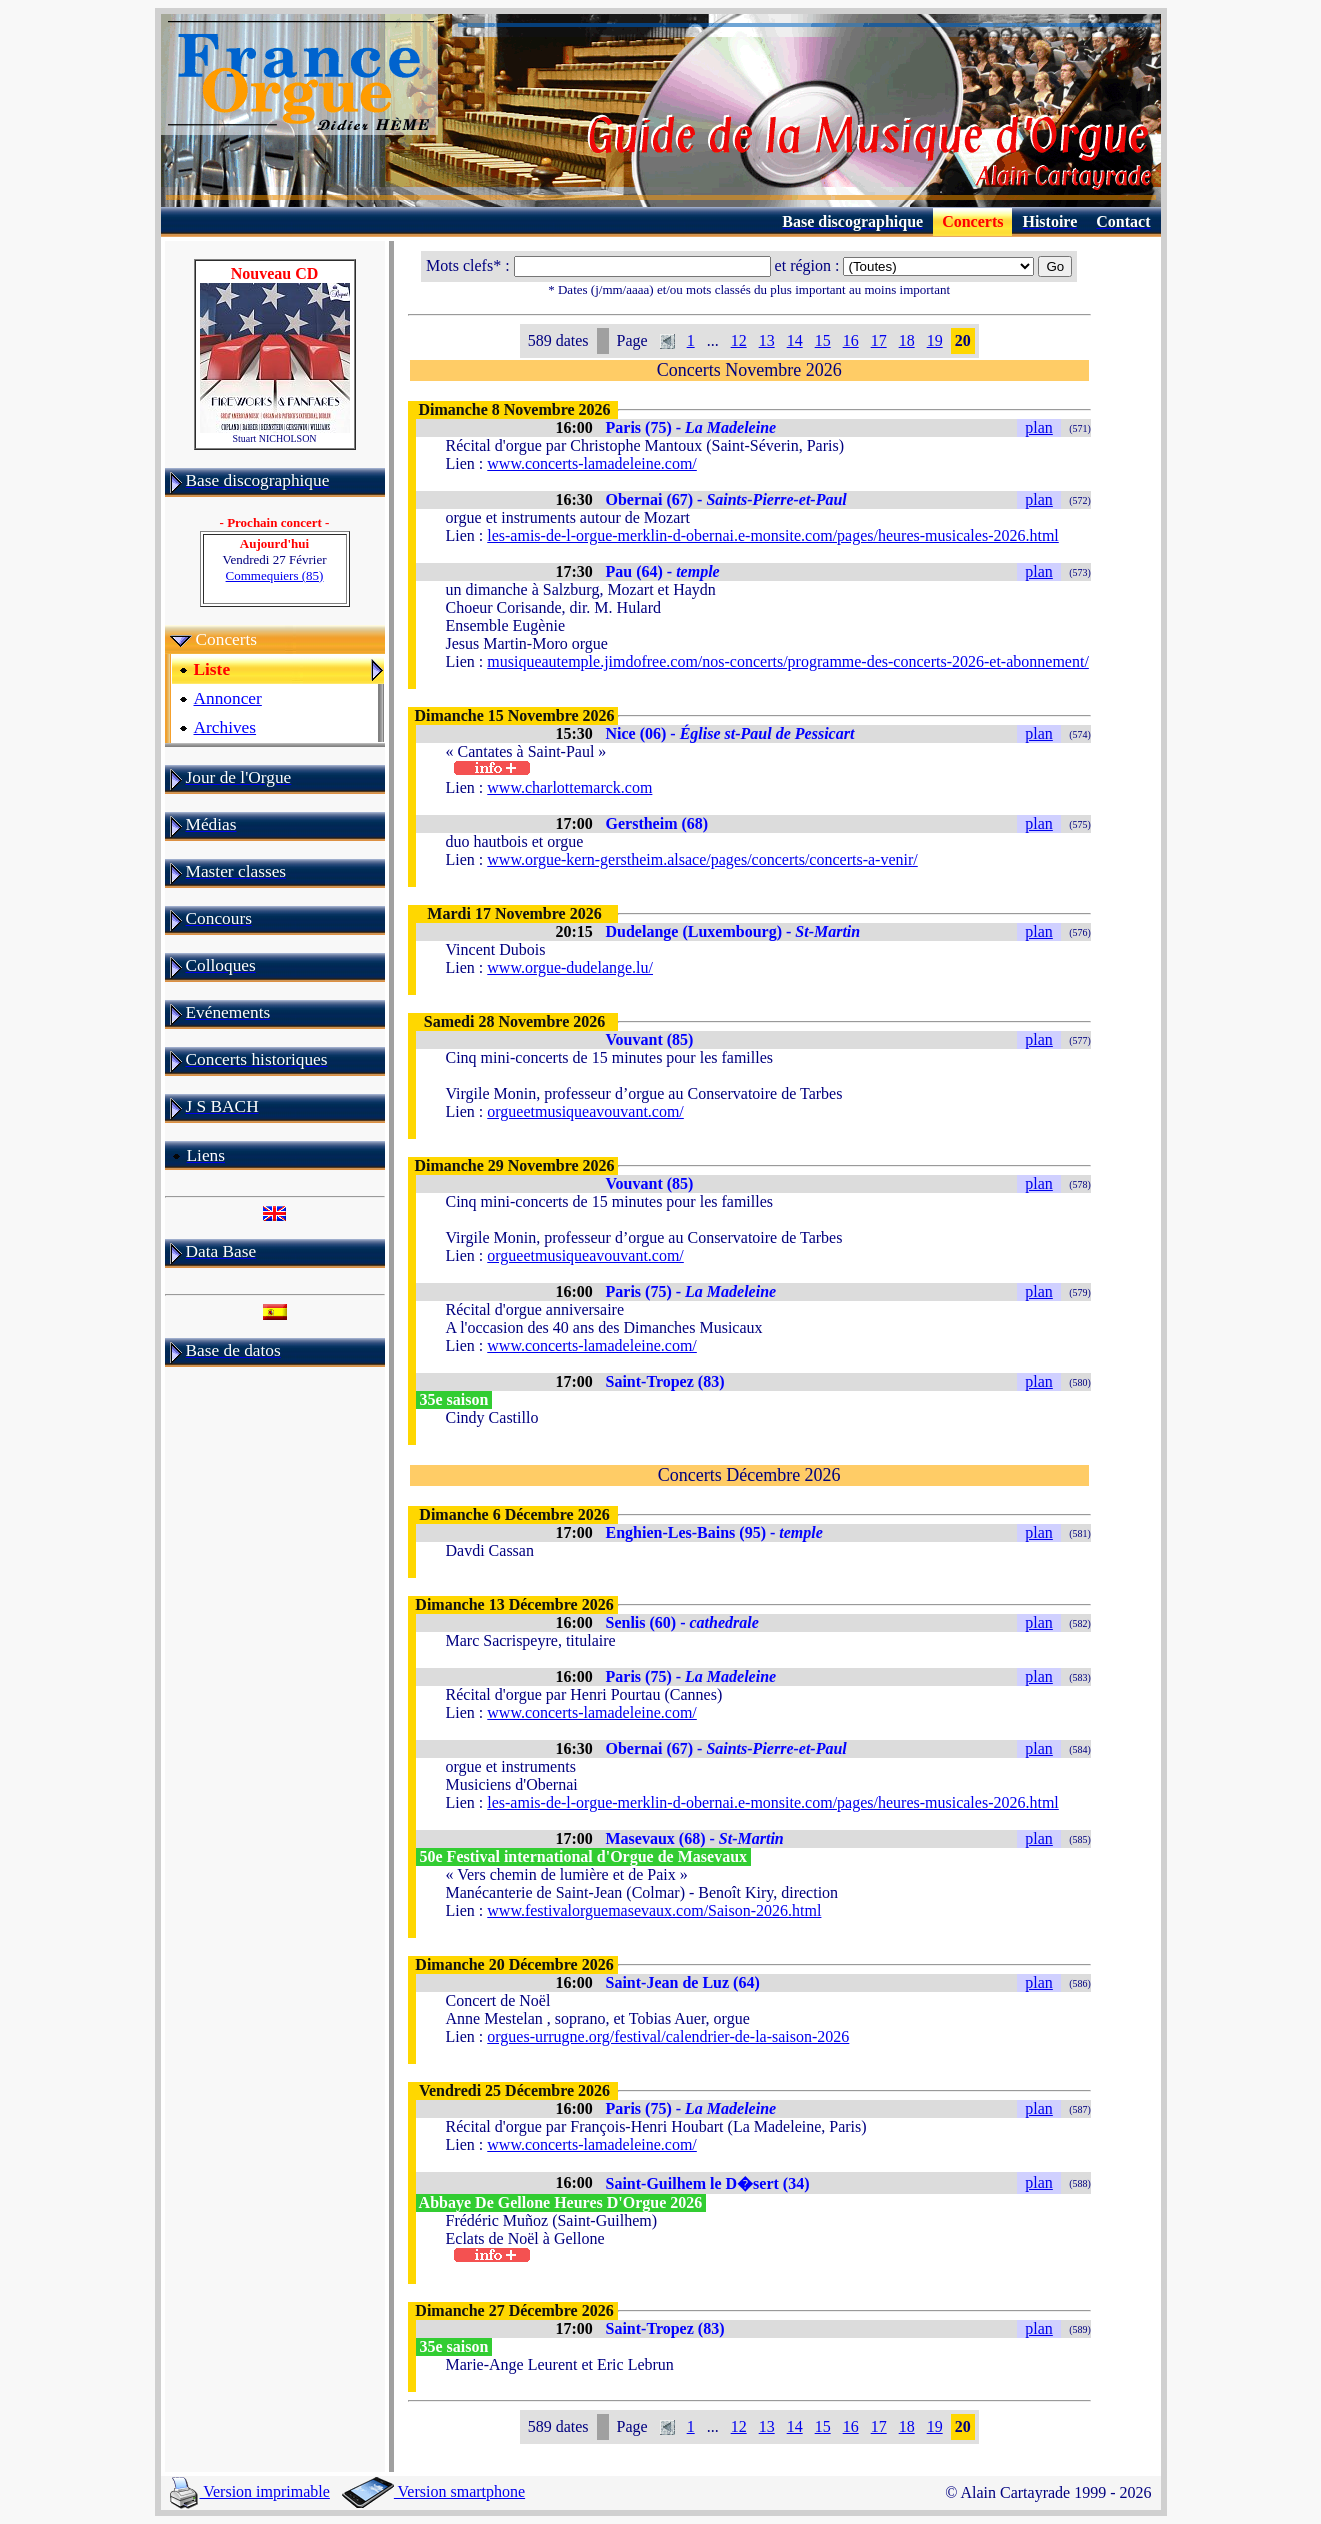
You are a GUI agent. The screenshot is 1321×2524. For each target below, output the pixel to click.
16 (851, 340)
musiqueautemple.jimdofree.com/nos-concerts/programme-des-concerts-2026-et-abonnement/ (788, 661)
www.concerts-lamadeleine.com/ (592, 463)
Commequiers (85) (275, 575)
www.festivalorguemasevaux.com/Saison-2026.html (654, 1910)
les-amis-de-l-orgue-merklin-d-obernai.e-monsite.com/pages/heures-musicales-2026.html (773, 535)
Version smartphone (433, 2491)
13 (767, 340)
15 (823, 340)
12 (739, 340)
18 (907, 340)
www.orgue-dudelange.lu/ (570, 967)
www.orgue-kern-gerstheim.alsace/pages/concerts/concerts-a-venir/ (702, 859)
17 (879, 340)
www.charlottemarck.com (569, 787)
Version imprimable (250, 2491)
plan (1039, 427)
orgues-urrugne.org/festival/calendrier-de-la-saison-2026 (668, 2036)
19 (935, 340)
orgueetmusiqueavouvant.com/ (585, 1111)
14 (795, 340)
